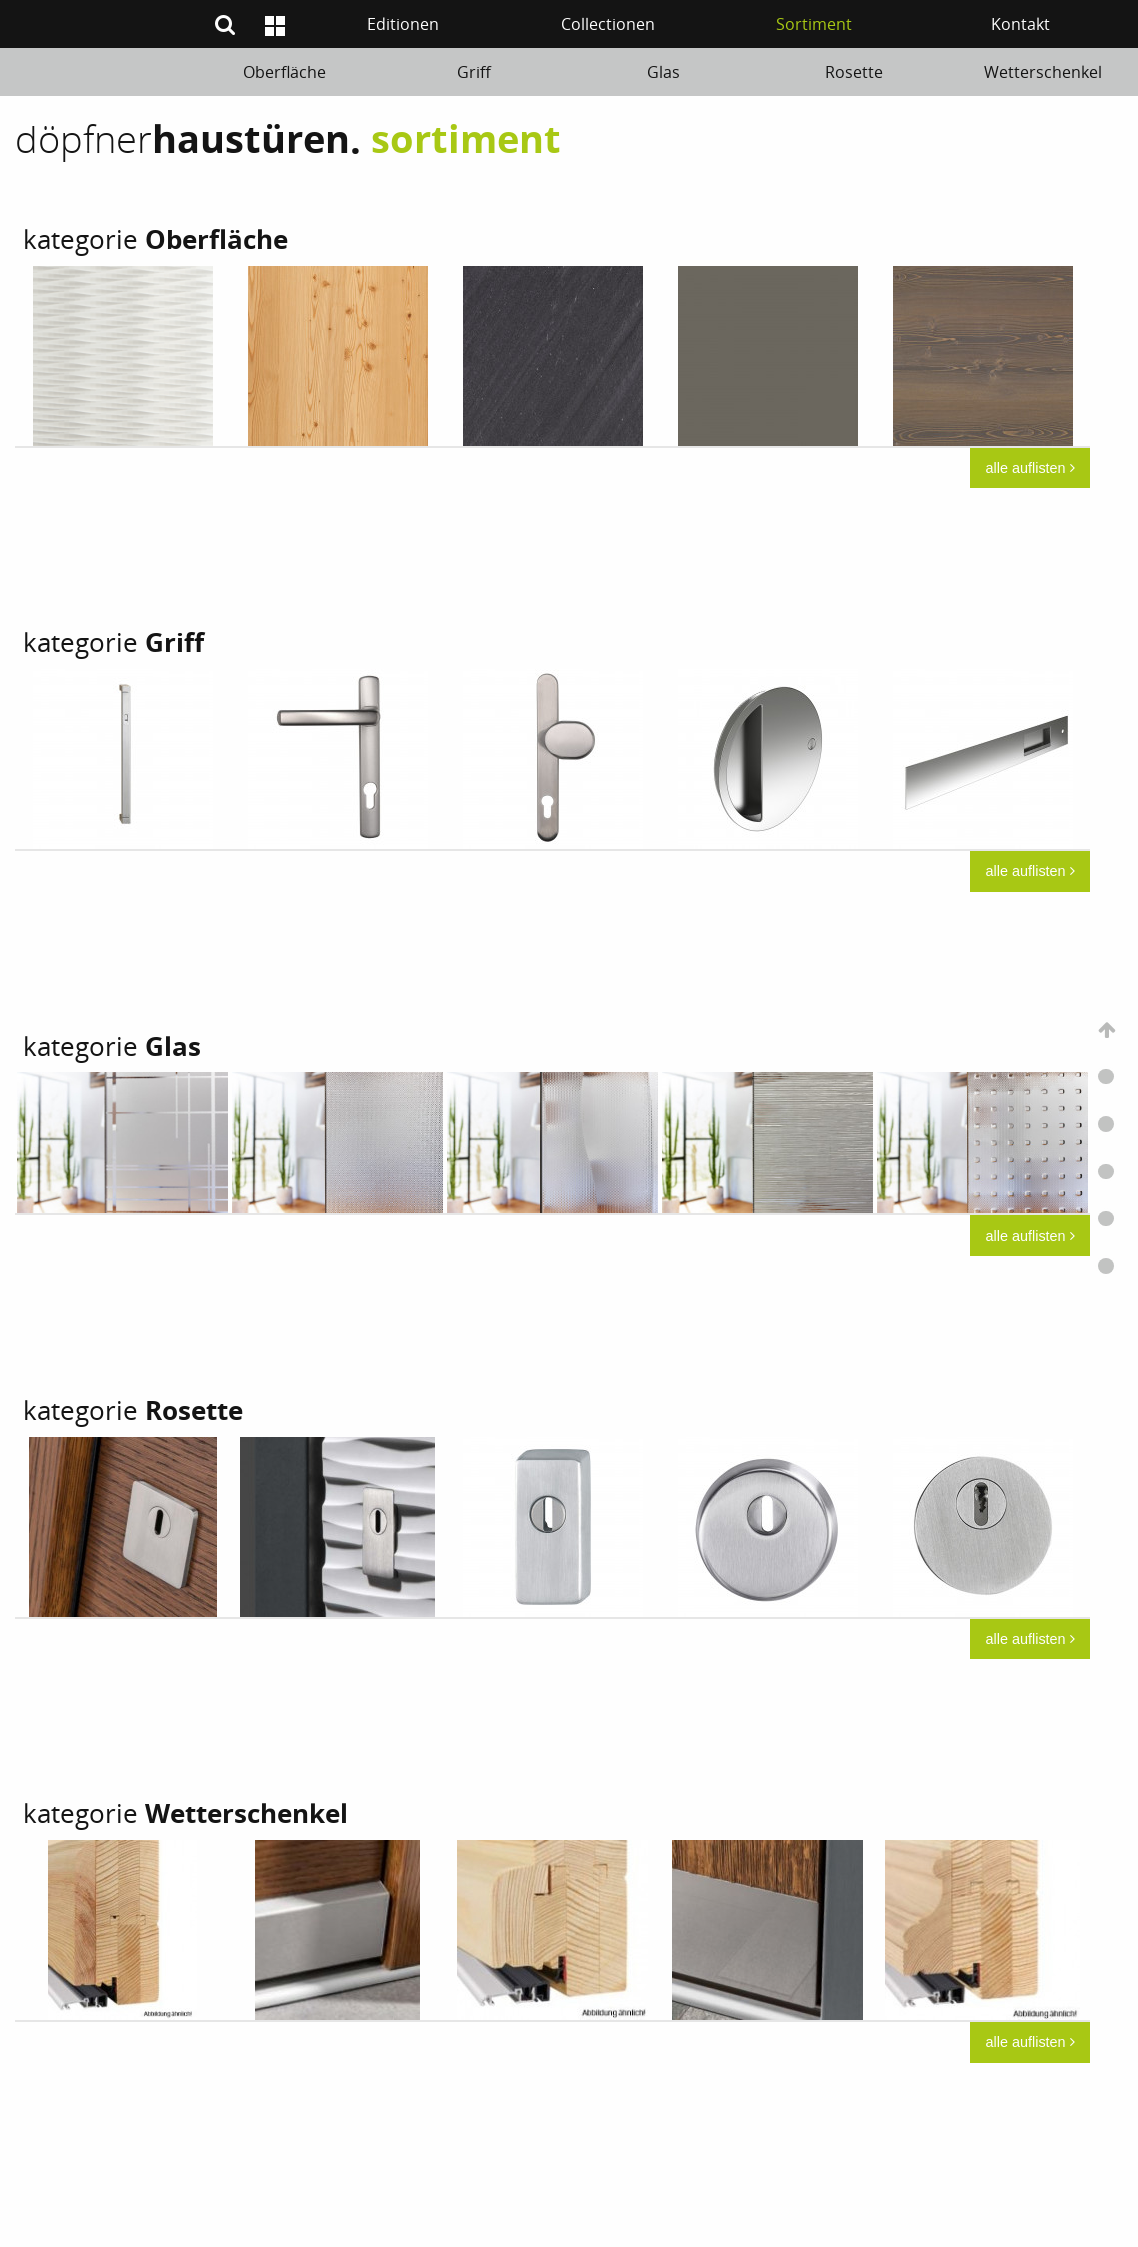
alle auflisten (1030, 468)
